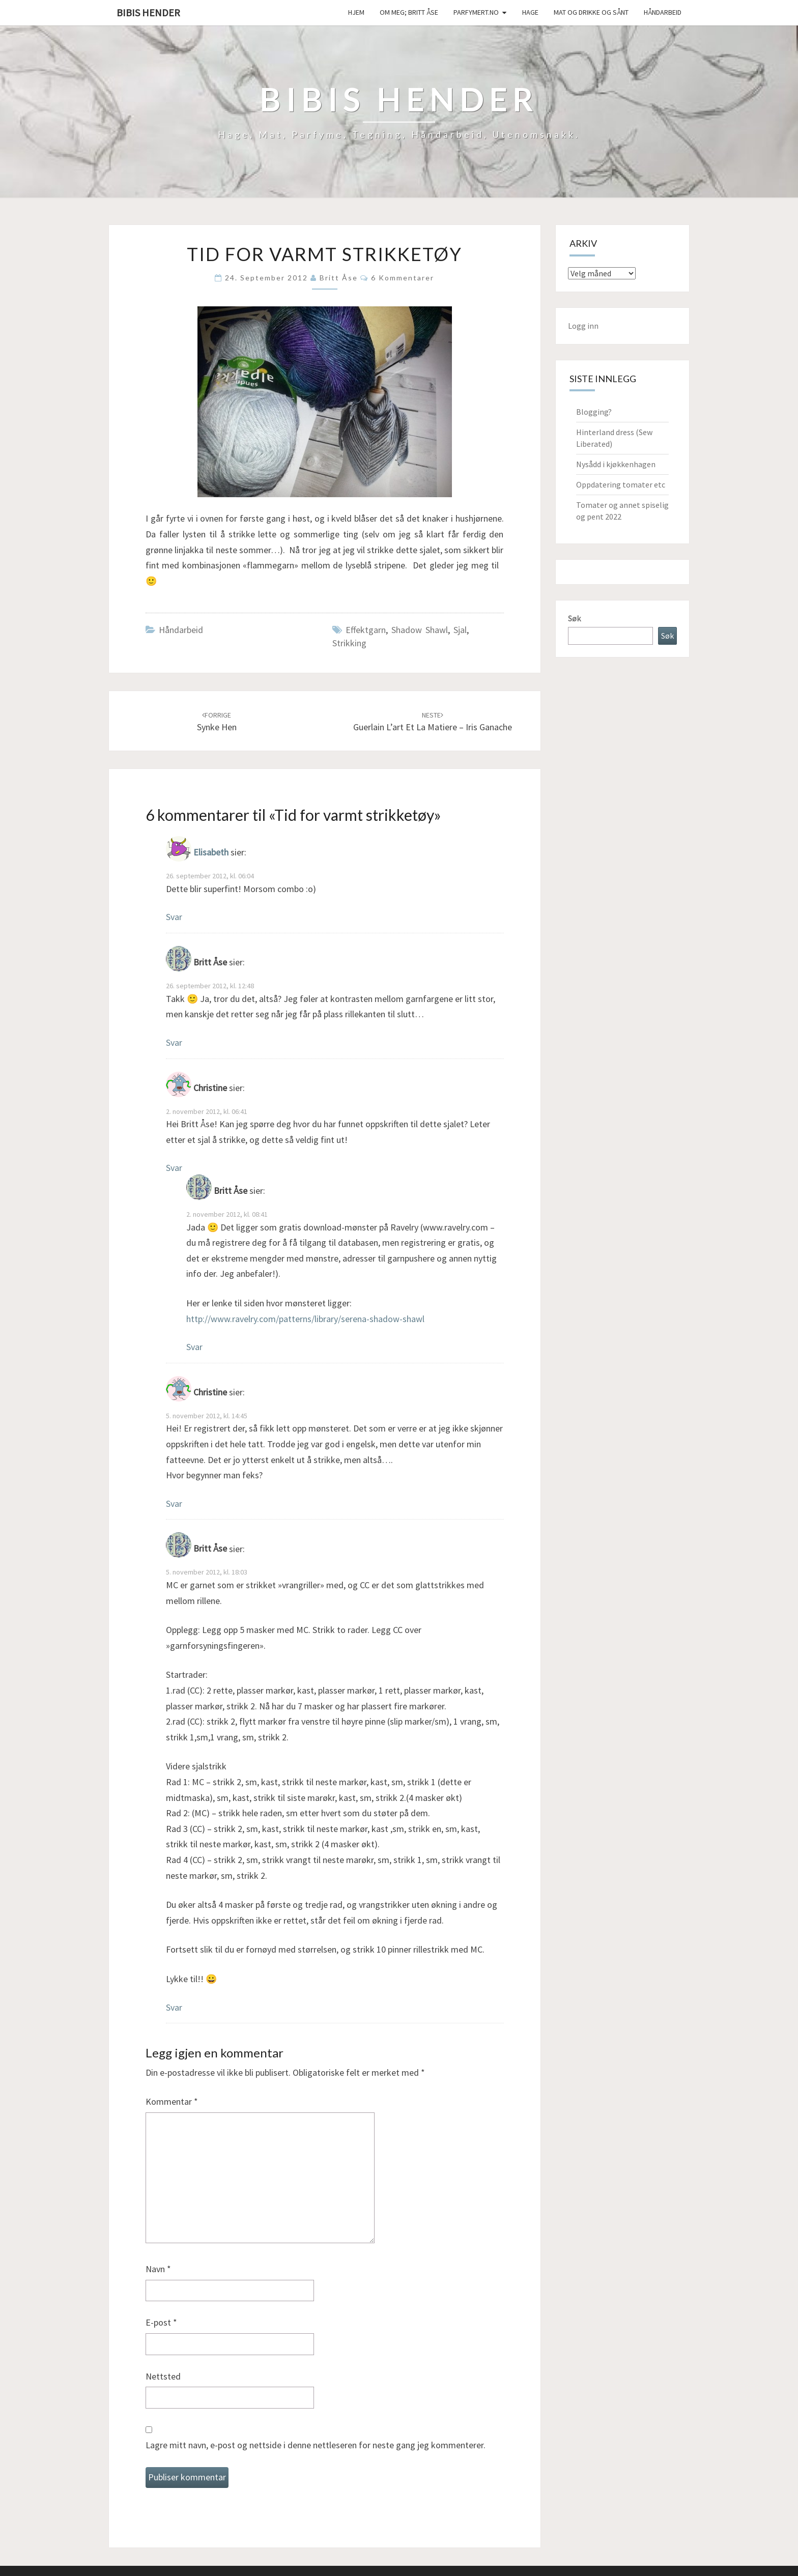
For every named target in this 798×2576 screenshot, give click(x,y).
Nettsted (163, 2376)
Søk (574, 618)
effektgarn (366, 630)
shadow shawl (419, 630)
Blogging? (594, 412)
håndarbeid (662, 12)
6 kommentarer (402, 277)
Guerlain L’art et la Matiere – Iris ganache (432, 721)
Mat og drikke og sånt (591, 12)
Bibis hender (148, 12)
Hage (530, 12)
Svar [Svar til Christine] (174, 1167)
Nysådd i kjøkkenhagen (616, 464)
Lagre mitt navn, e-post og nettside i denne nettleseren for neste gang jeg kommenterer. (316, 2445)
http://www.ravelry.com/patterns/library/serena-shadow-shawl (305, 1319)
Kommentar (172, 2101)
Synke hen (217, 721)
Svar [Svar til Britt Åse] (174, 1042)
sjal (460, 630)
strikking (349, 643)
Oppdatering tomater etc (620, 484)
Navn (158, 2269)
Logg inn (583, 326)
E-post (161, 2322)
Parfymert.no (476, 12)
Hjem (356, 12)
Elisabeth (211, 852)
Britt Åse (339, 277)
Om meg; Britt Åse (409, 12)
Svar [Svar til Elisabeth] (174, 917)
